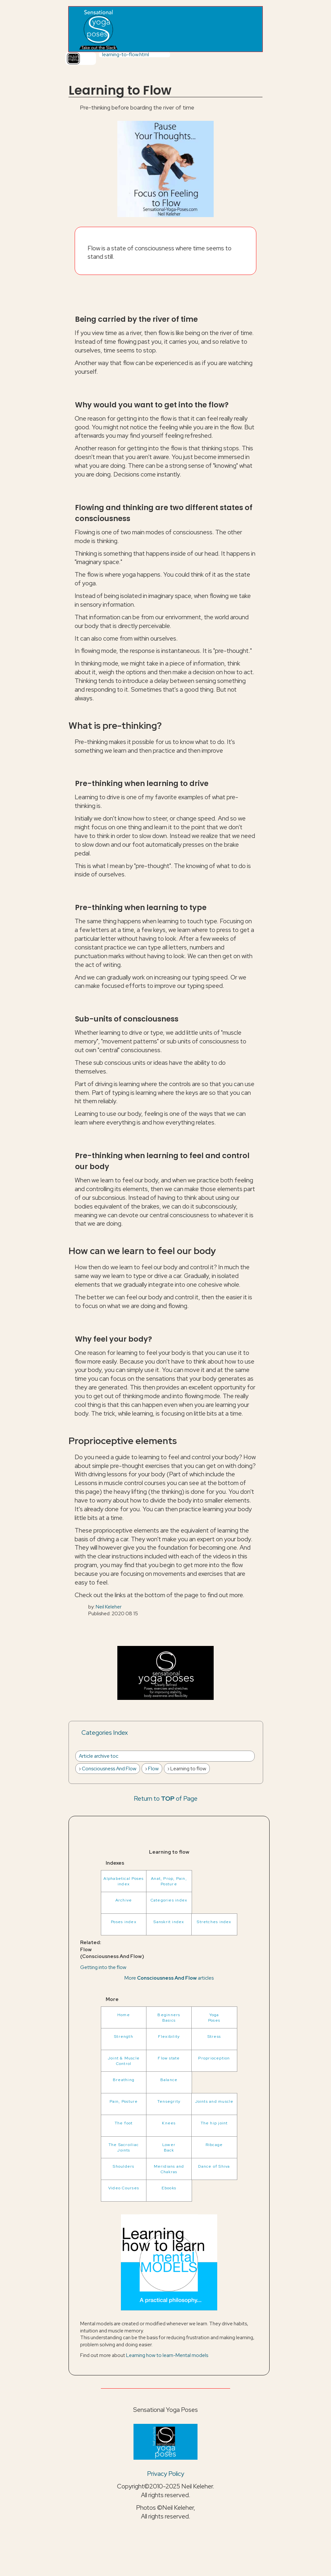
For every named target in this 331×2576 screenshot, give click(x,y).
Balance (169, 2079)
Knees (169, 2123)
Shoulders (123, 2166)
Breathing (123, 2079)
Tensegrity (168, 2101)
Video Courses (123, 2188)
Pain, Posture (124, 2101)
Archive (123, 1900)
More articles (169, 1977)
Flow (153, 1768)
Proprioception (214, 2058)
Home (123, 2014)
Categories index (169, 1900)
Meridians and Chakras (169, 2168)
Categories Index (104, 1732)
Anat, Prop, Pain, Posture (169, 1881)
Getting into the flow (103, 1967)
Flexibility (169, 2036)
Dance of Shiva (214, 2166)
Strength (123, 2036)
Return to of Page (166, 1798)
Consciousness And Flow (109, 1768)
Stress (214, 2036)
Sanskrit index (169, 1921)
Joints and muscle (214, 2101)
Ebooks (169, 2188)
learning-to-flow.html (125, 54)
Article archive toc (98, 1756)
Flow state (169, 2058)
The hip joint (214, 2123)
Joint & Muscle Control (124, 2060)
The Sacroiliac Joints (124, 2147)
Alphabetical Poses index (123, 1881)
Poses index (123, 1921)
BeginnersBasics (168, 2017)
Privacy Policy (165, 2473)
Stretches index (214, 1921)
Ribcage (214, 2144)
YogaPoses (214, 2017)
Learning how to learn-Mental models (167, 2355)
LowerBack (169, 2147)
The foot (124, 2123)
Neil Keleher (109, 1606)
